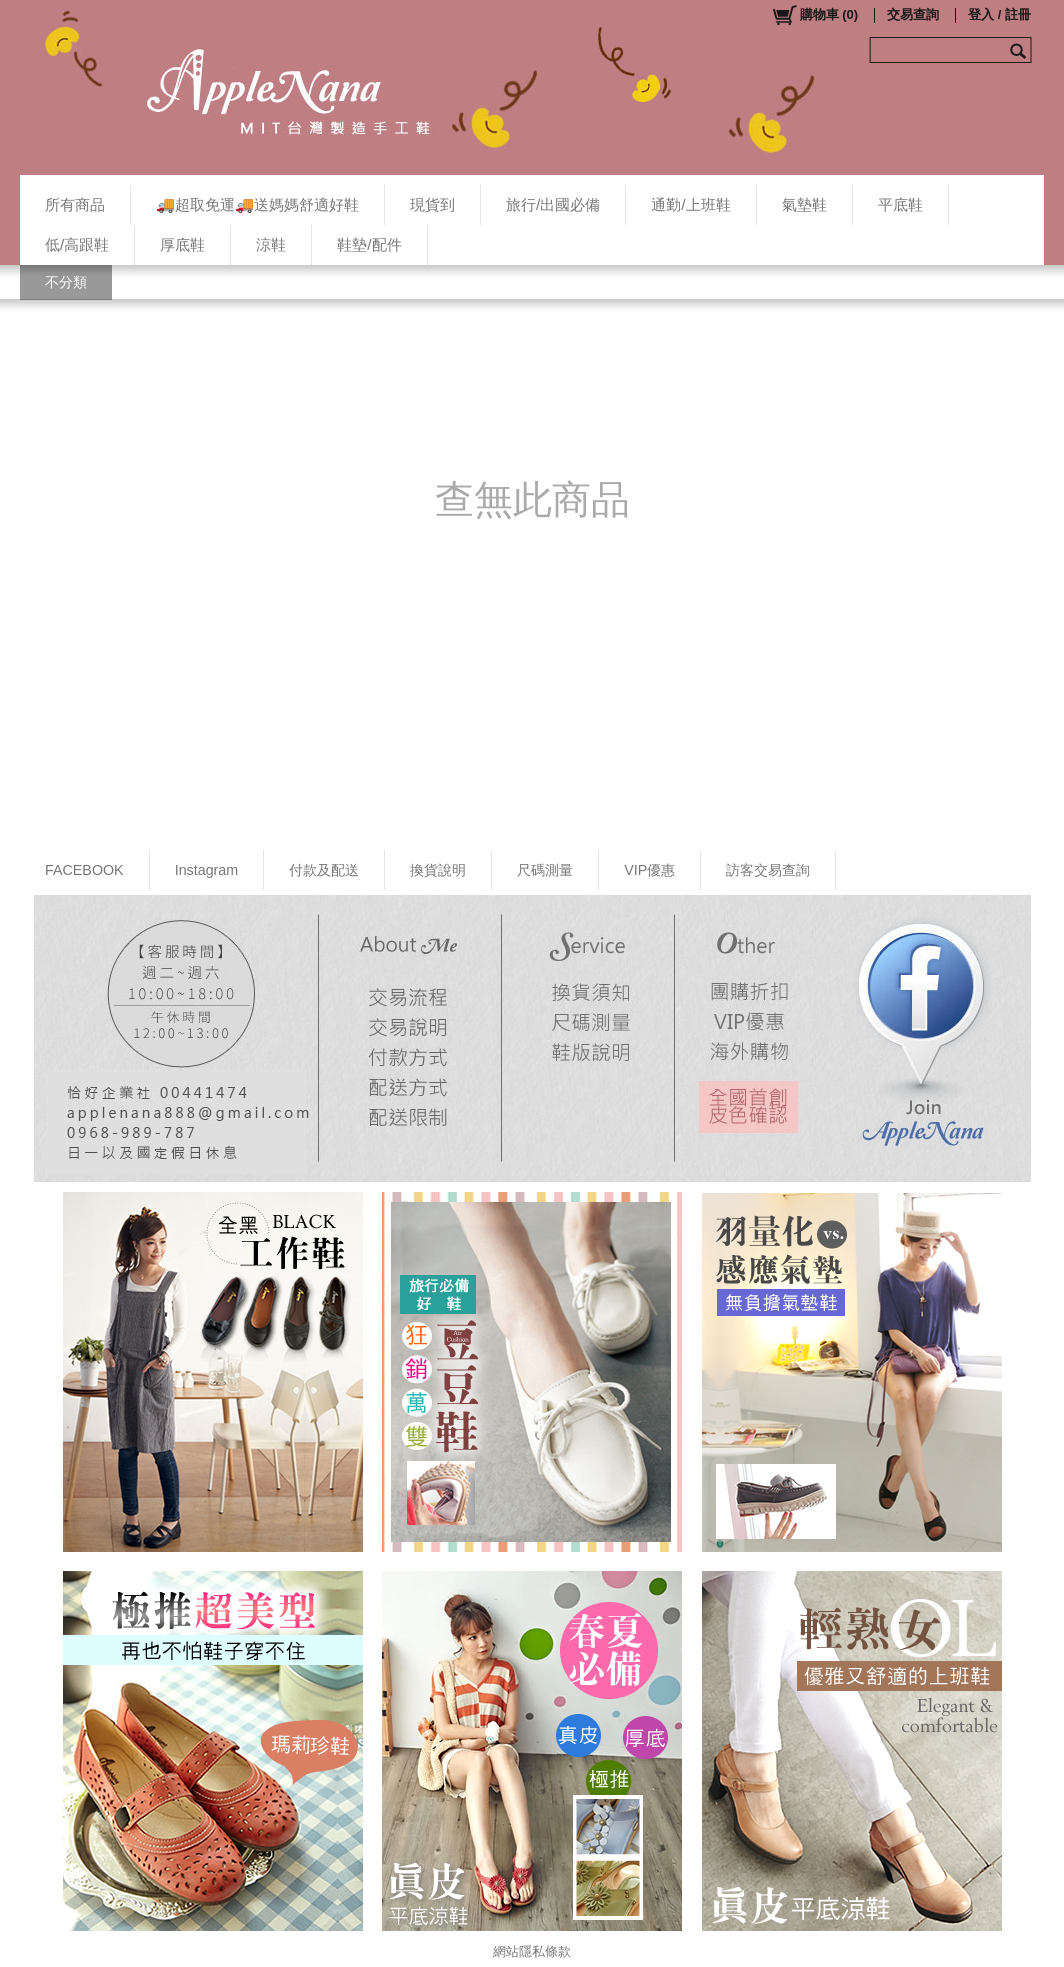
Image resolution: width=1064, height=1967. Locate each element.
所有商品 (75, 204)
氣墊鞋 (804, 204)
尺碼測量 (545, 870)
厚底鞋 (182, 244)
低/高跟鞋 (77, 244)
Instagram (207, 870)
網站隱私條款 (532, 1951)
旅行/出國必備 (553, 204)
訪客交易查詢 (768, 870)
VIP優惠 (649, 870)
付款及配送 (324, 870)
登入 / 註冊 (999, 14)
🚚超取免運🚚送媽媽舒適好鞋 (257, 204)
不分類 (66, 282)
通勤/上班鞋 (690, 204)
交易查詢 (913, 14)
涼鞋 (271, 244)
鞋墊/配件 (369, 244)
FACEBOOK (84, 870)
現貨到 (432, 204)
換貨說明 (438, 870)
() (814, 15)
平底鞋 (900, 204)
